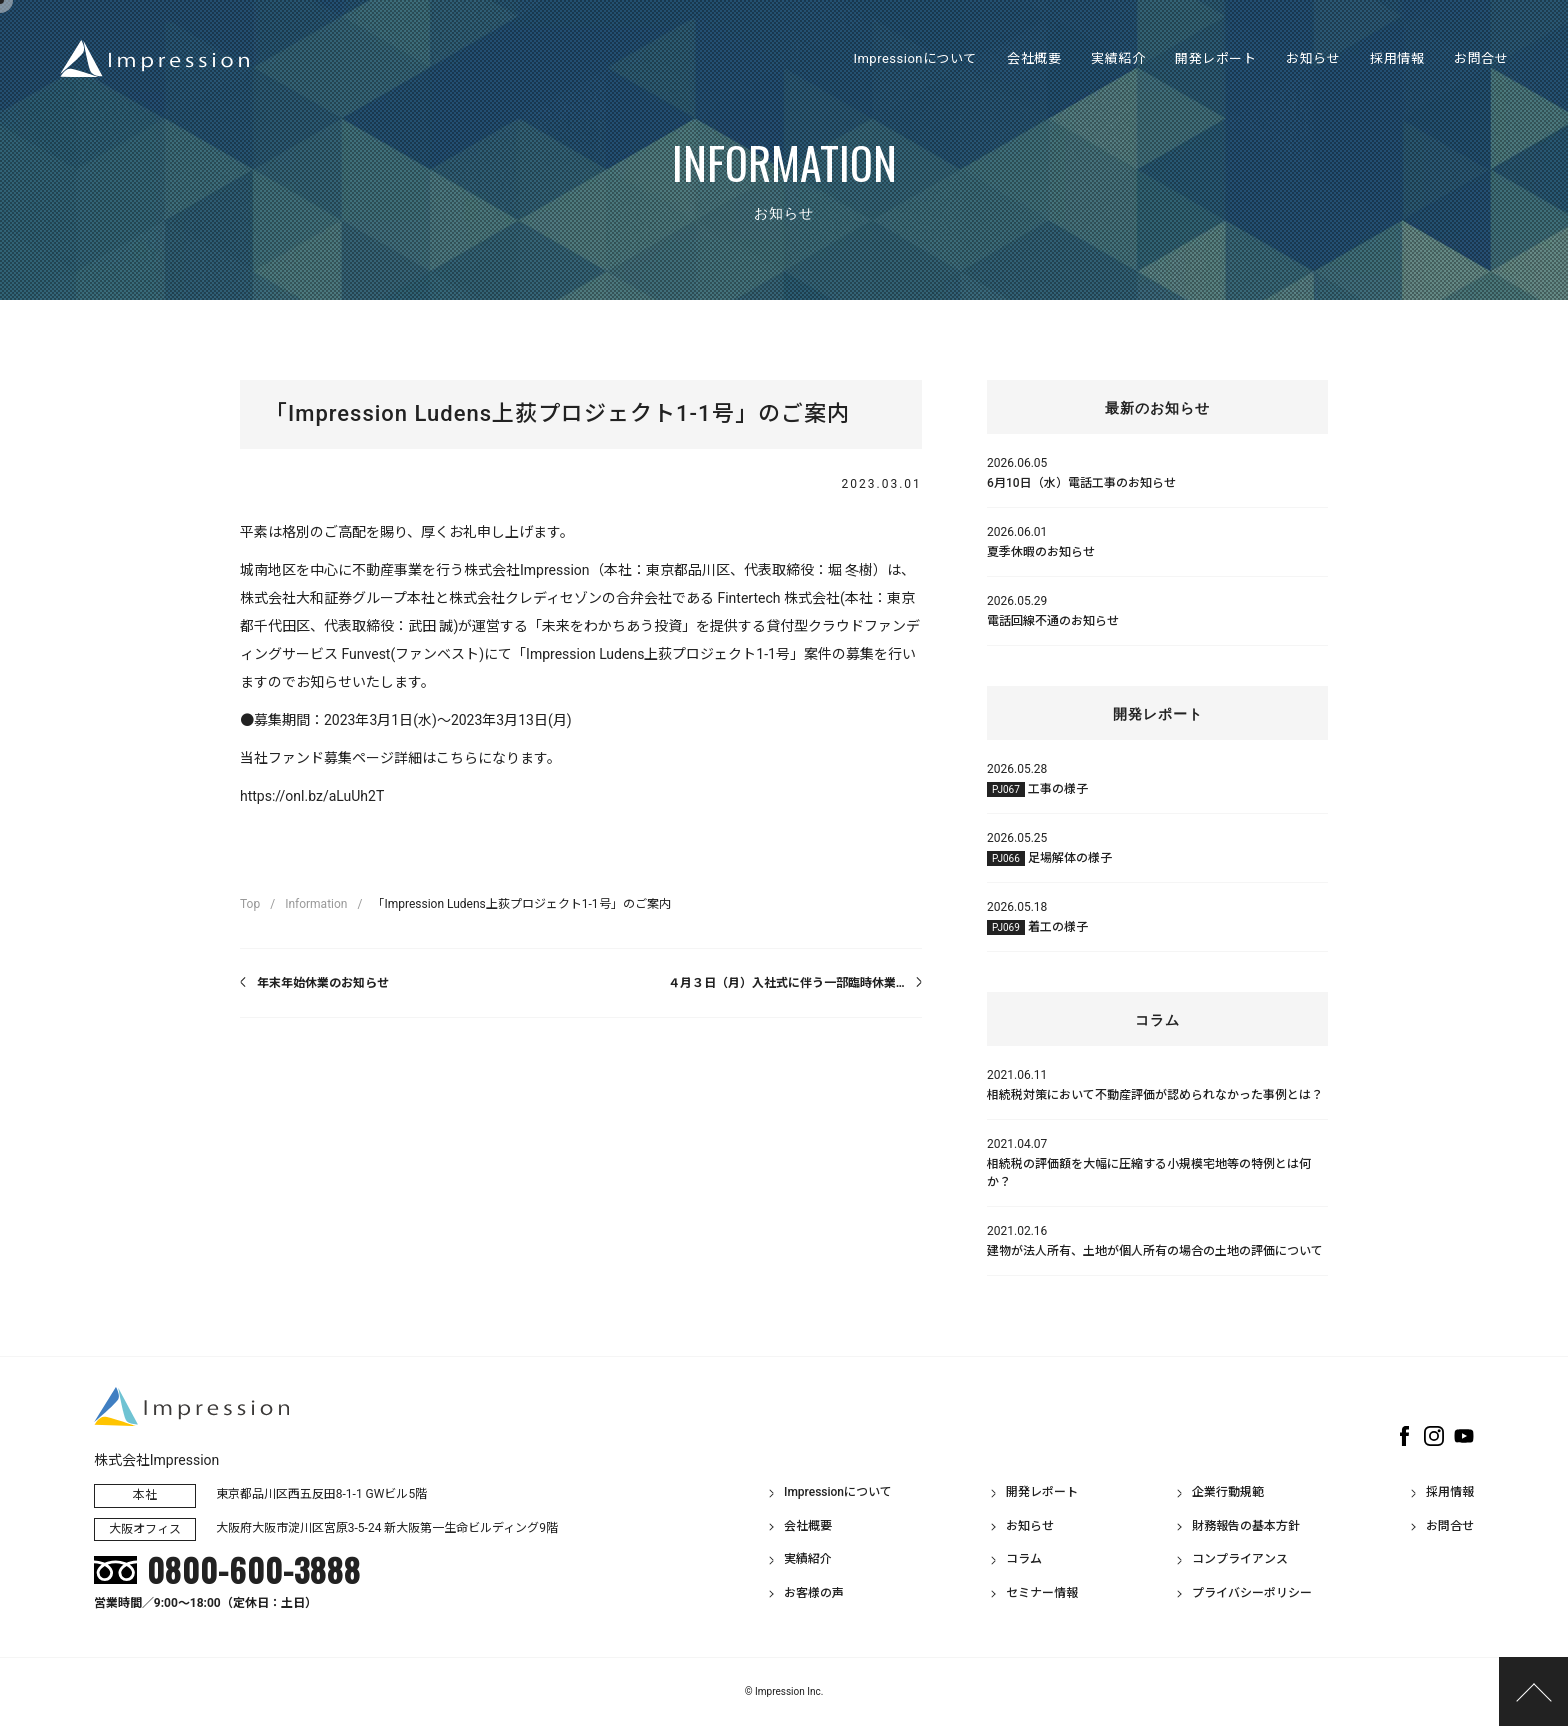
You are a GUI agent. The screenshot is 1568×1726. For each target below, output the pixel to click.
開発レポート (1042, 1492)
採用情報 (1450, 1492)
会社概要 (808, 1526)
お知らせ (1030, 1526)
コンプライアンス (1240, 1559)
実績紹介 (808, 1559)
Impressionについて (838, 1492)
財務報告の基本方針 (1246, 1526)
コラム (1024, 1559)
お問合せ (1450, 1526)
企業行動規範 (1228, 1492)
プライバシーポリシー (1252, 1593)
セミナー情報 (1042, 1593)
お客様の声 (814, 1593)
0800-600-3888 (254, 1569)
